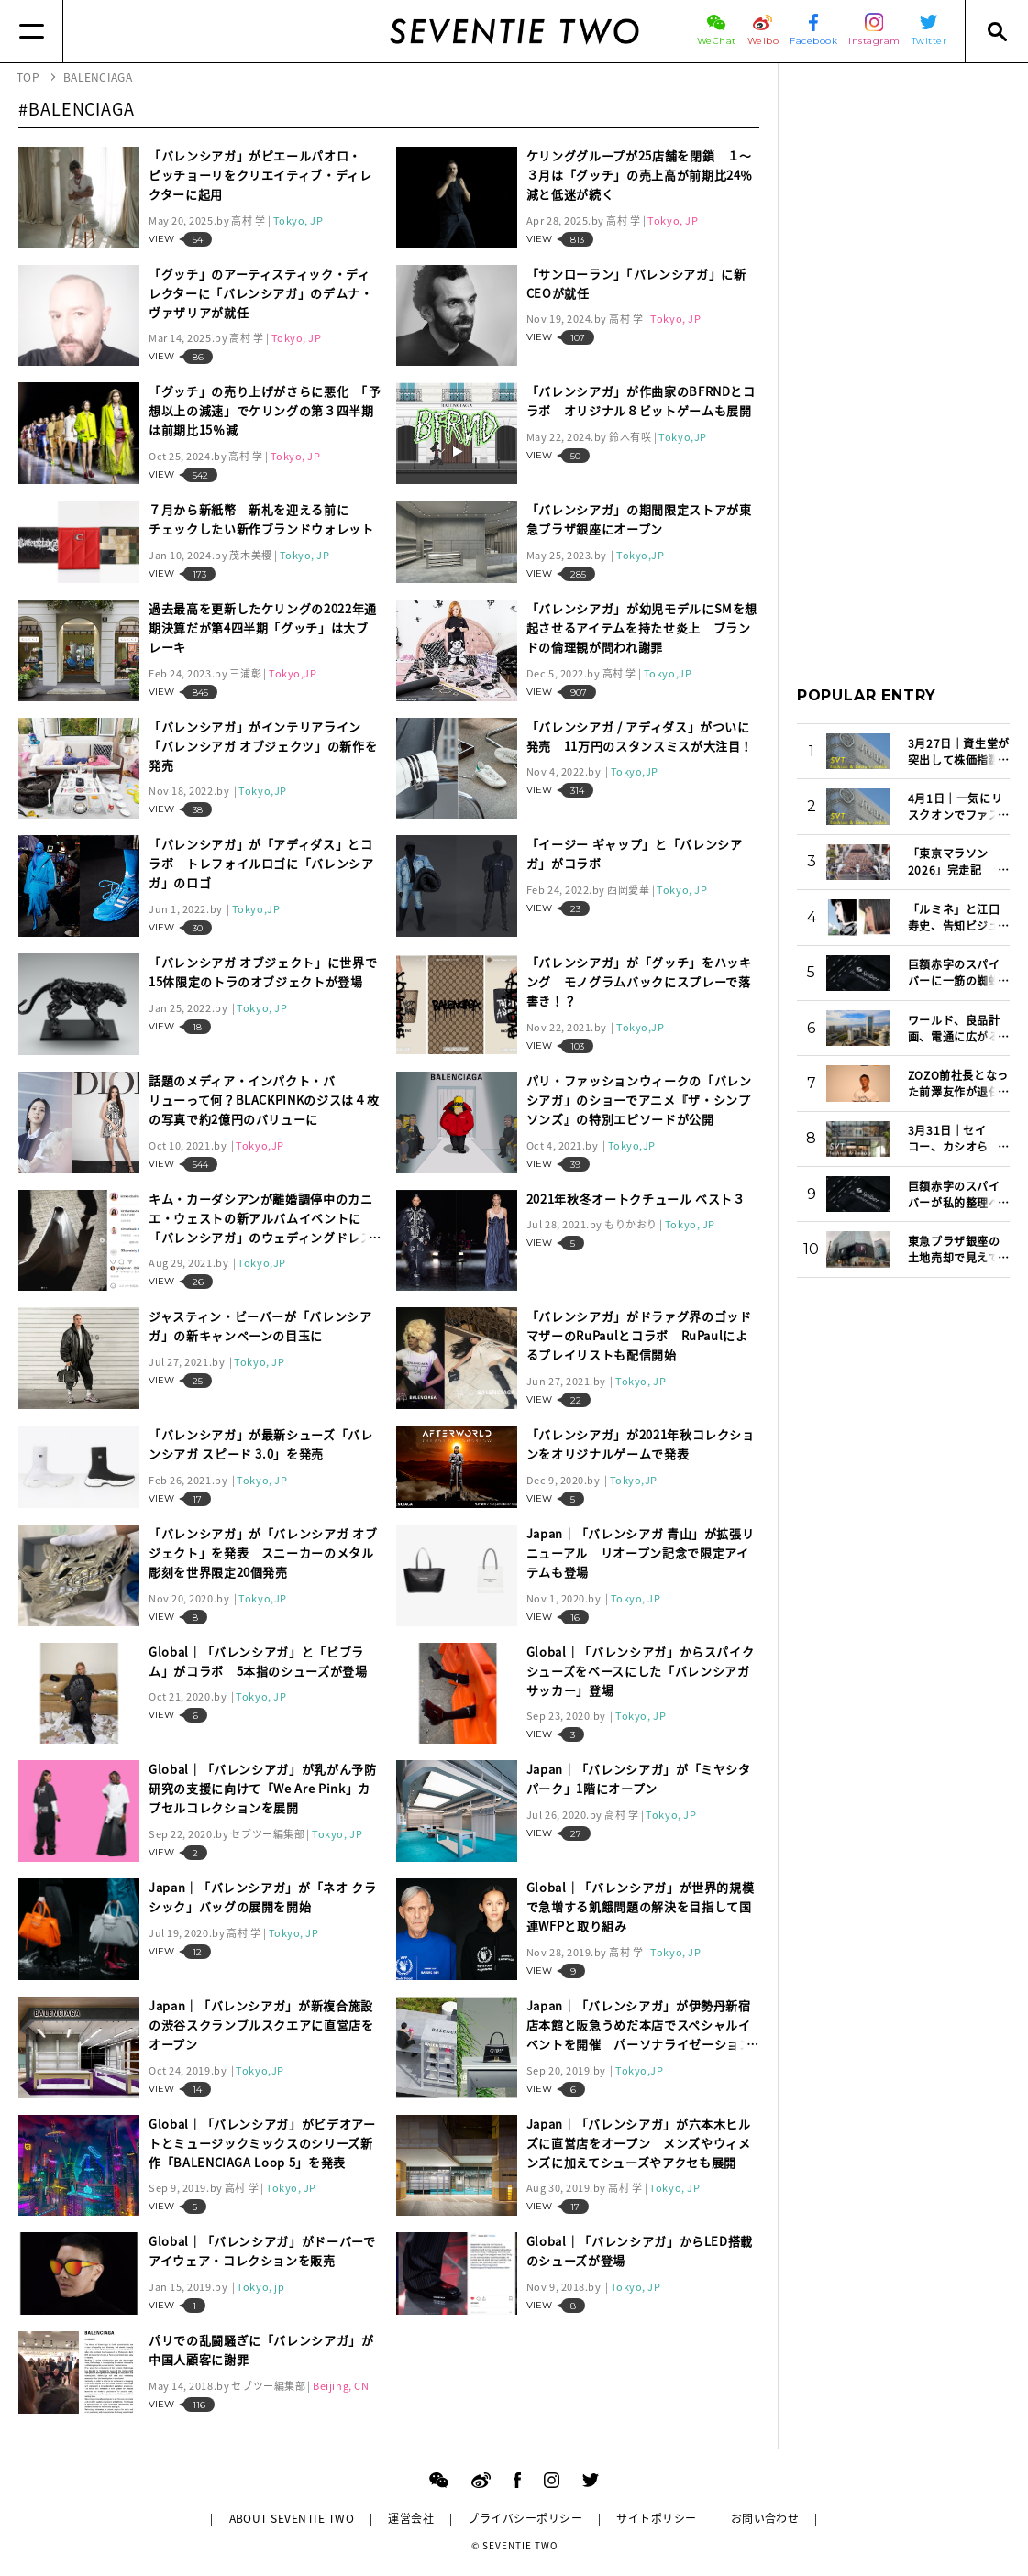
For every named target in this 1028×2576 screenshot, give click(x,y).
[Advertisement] (903, 357)
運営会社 (411, 2518)
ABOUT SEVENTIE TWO (292, 2518)
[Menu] (31, 31)
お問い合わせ (765, 2518)
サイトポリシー (656, 2518)
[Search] (996, 31)
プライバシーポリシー (525, 2518)
